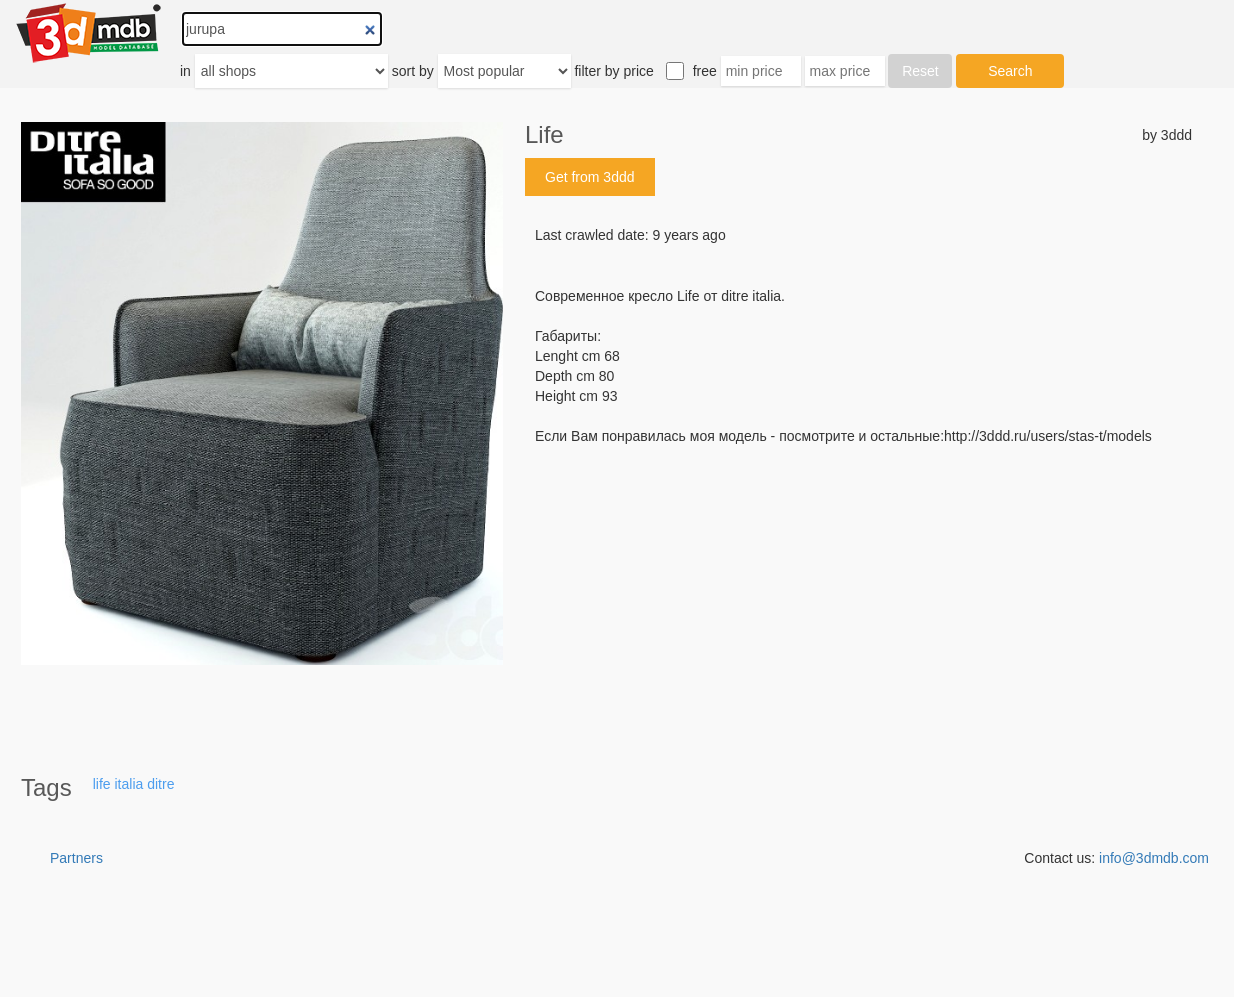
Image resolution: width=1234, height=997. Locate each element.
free (705, 71)
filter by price (613, 71)
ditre (160, 784)
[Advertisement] (858, 598)
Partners (76, 858)
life (102, 784)
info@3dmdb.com (1154, 858)
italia (129, 784)
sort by (413, 71)
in (185, 71)
